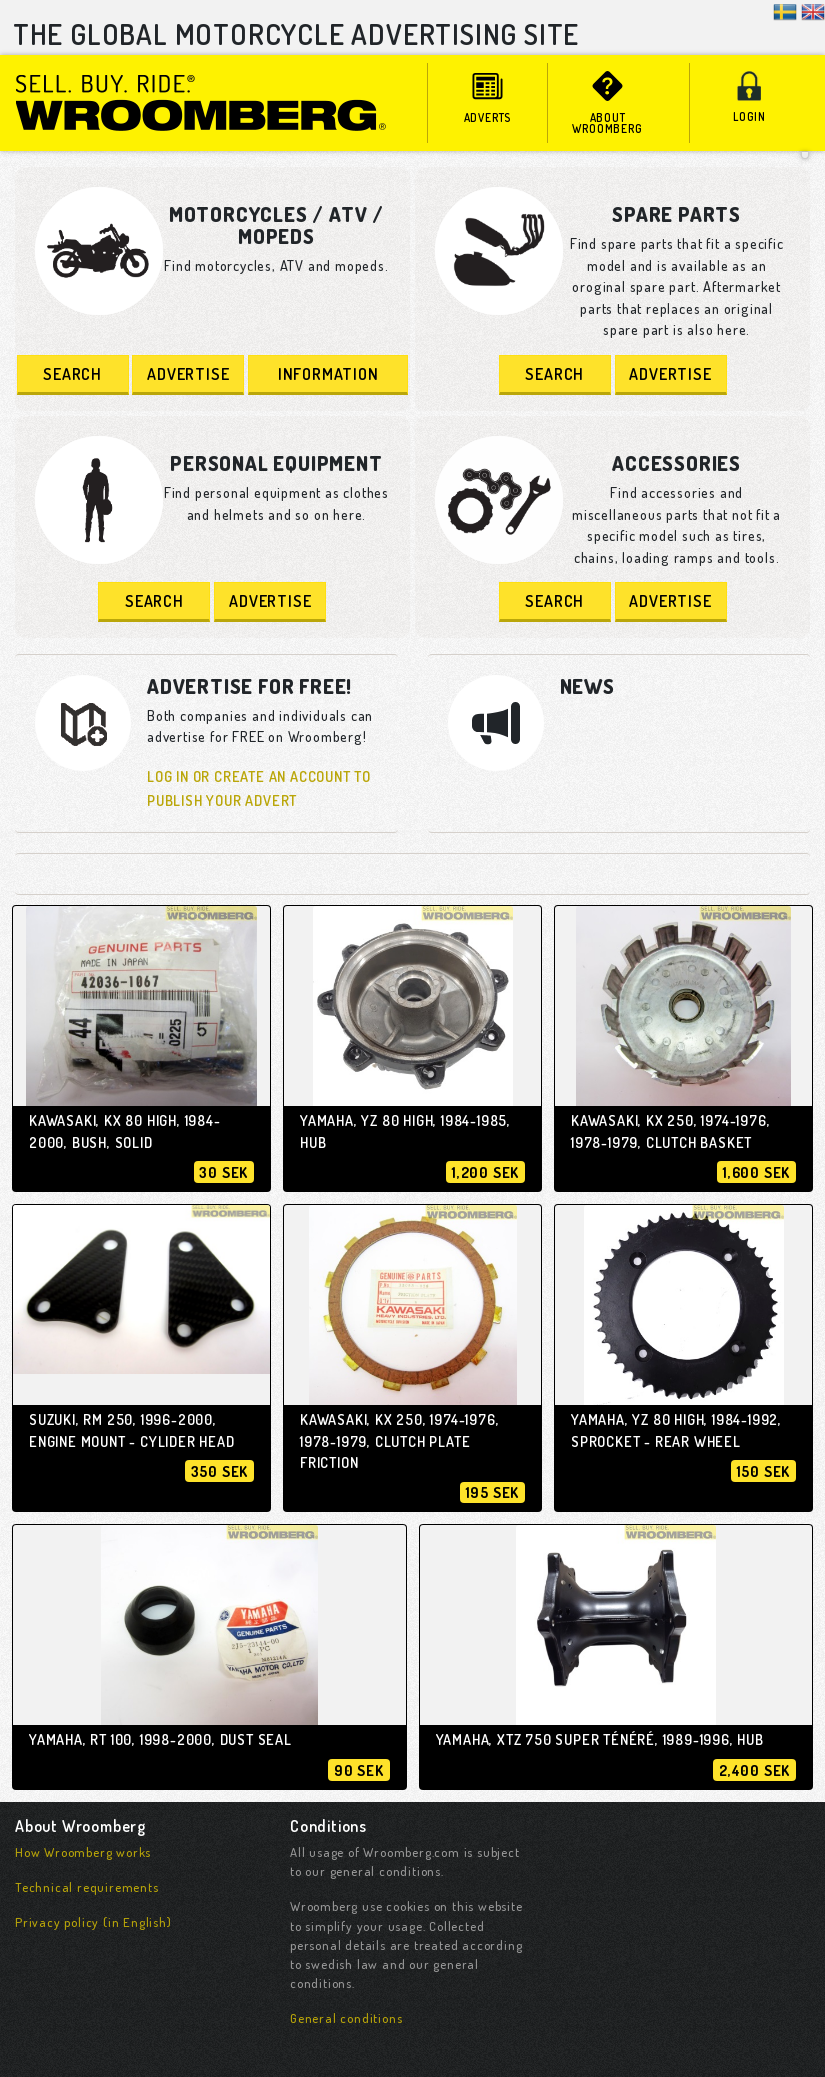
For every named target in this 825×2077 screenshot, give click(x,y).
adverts (487, 98)
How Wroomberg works (83, 1852)
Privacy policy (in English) (93, 1922)
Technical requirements (87, 1887)
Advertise (188, 374)
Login (749, 97)
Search (72, 374)
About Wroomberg (607, 103)
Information (328, 374)
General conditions (346, 2018)
